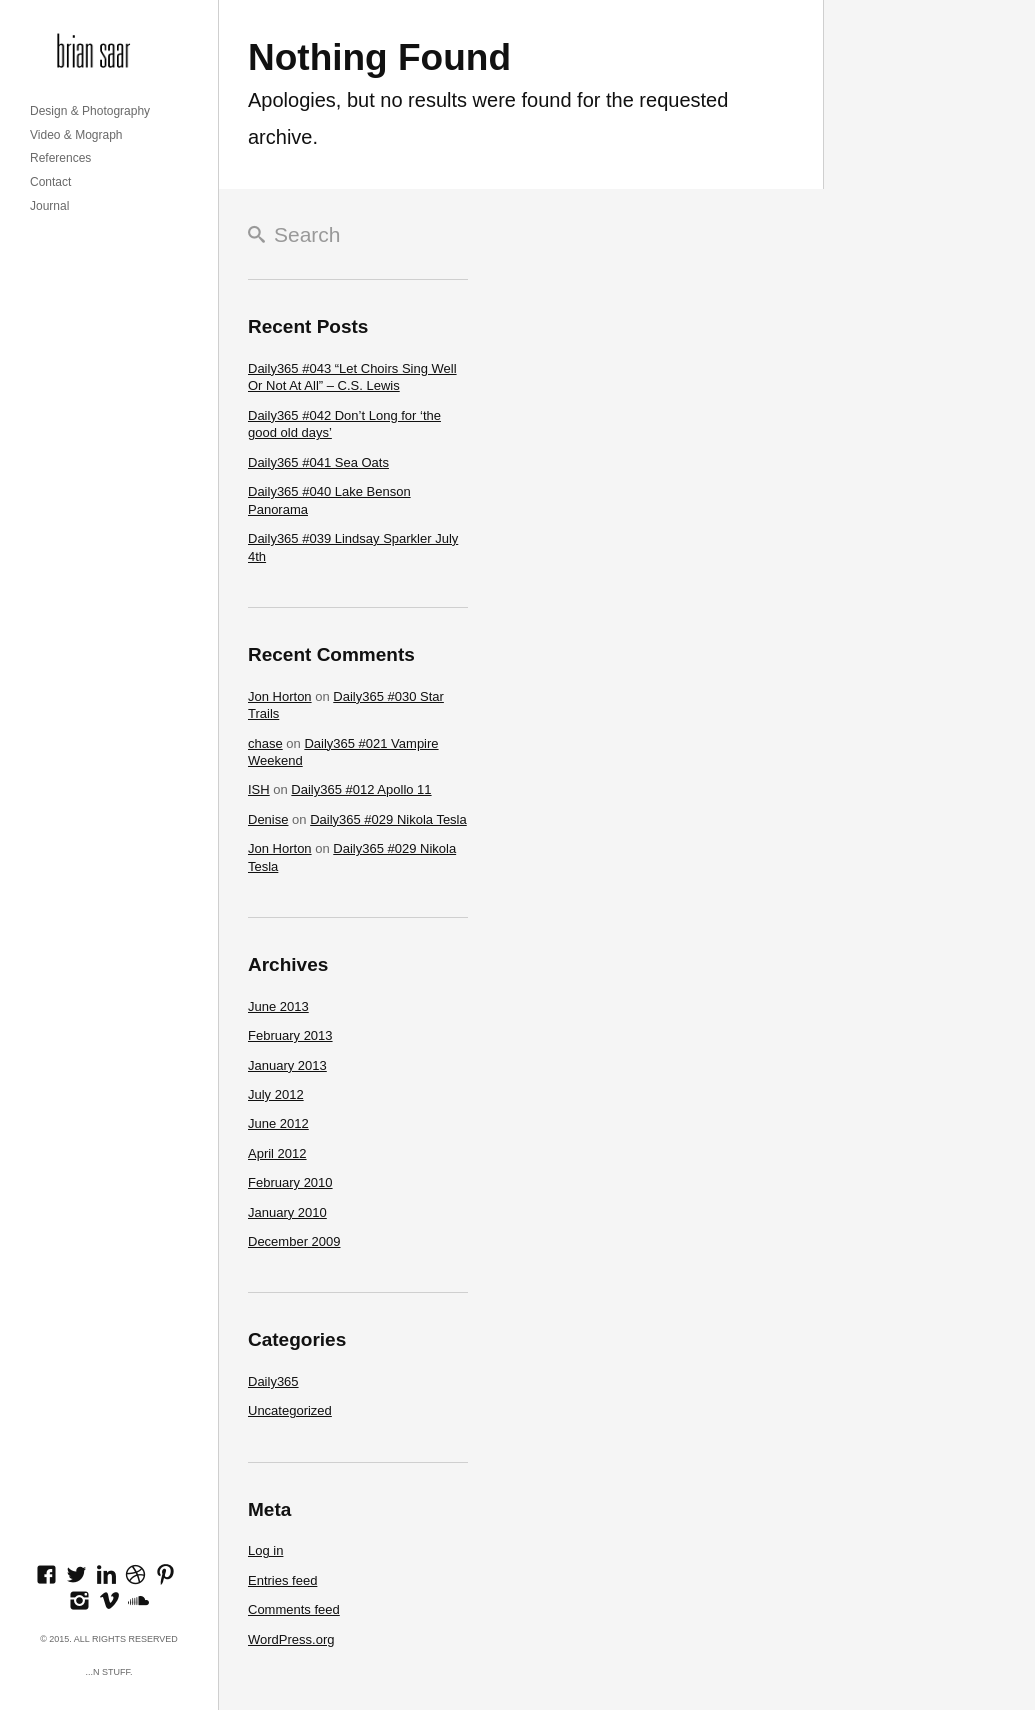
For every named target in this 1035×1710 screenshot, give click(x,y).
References (60, 158)
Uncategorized (290, 1410)
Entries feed (282, 1580)
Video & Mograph (76, 135)
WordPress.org (291, 1639)
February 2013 (290, 1035)
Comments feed (294, 1609)
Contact (50, 182)
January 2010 (287, 1212)
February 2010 (290, 1182)
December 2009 (294, 1241)
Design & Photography (90, 111)
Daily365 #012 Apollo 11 (361, 789)
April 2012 (277, 1153)
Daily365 (273, 1381)
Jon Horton (280, 696)
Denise (268, 819)
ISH (259, 789)
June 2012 (278, 1123)
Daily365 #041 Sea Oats (318, 462)
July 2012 (276, 1094)
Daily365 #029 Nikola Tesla (388, 819)
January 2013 (287, 1065)
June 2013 (278, 1006)
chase (265, 743)
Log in (265, 1550)
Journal (49, 206)
